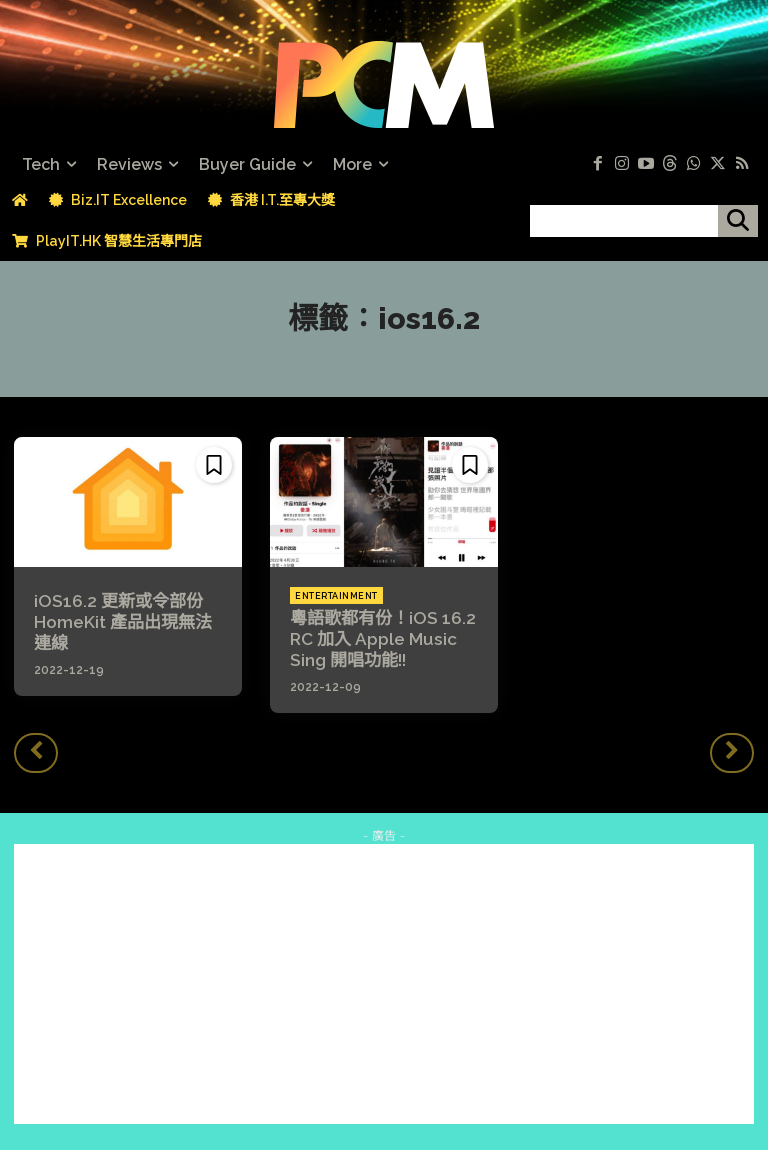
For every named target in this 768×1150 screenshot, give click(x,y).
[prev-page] (36, 748)
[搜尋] (738, 221)
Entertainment (336, 596)
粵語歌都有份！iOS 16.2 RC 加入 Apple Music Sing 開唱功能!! (376, 636)
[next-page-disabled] (732, 748)
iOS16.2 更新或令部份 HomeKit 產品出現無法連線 (125, 619)
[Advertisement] (384, 980)
